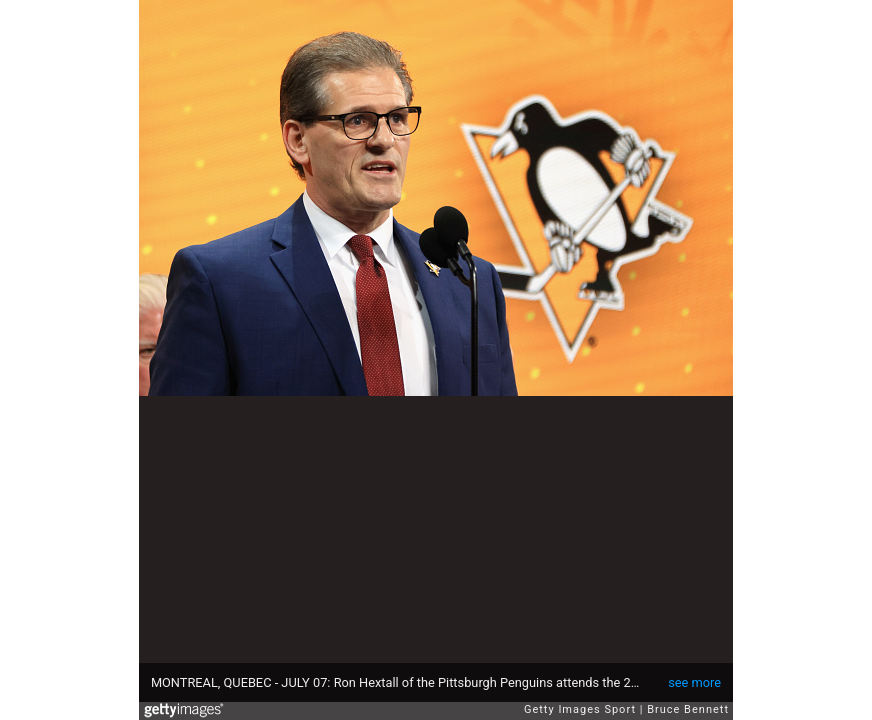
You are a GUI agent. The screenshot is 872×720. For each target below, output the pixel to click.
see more (694, 682)
